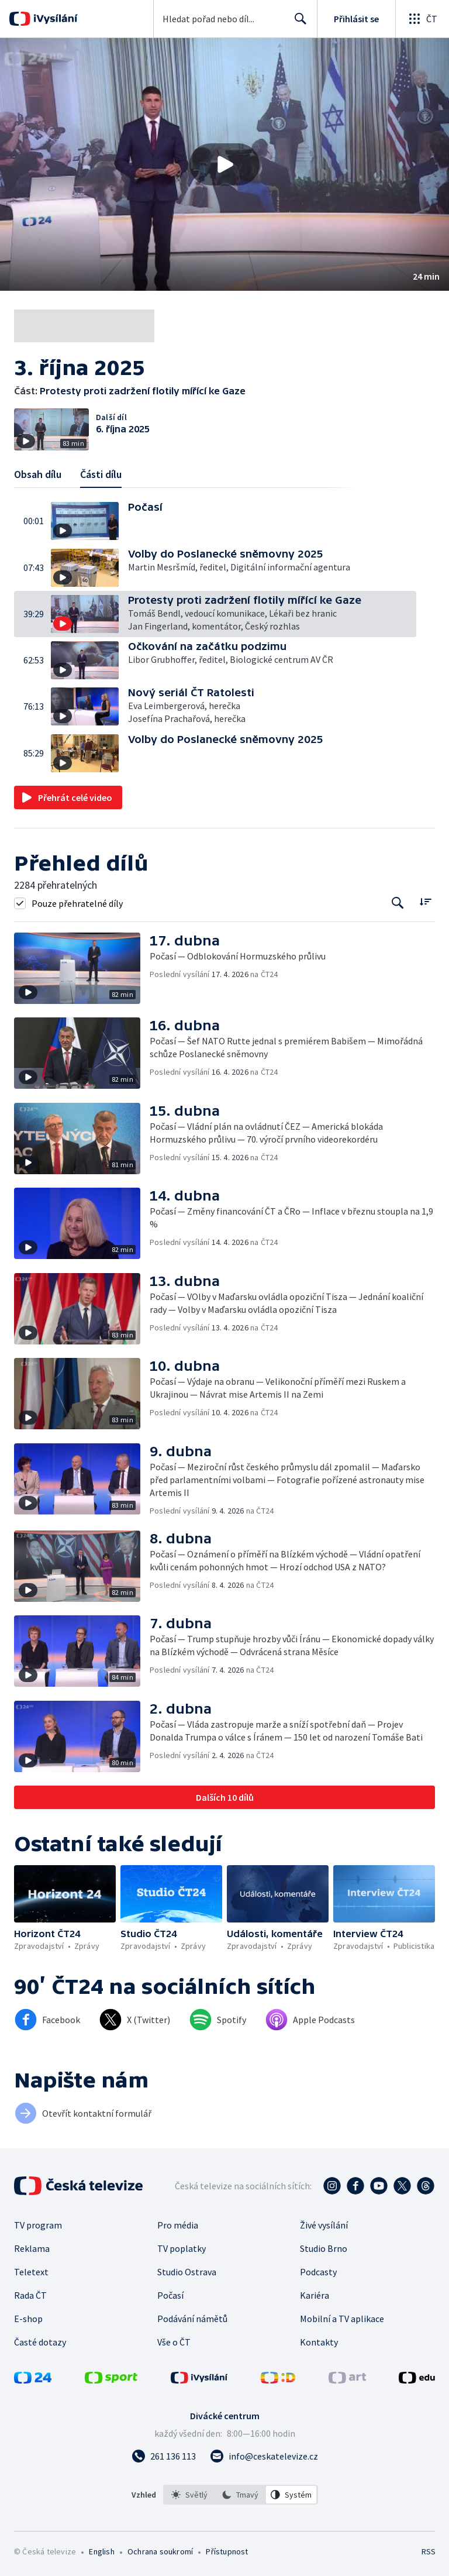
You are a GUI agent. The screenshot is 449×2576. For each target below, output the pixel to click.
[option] (189, 2494)
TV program (38, 2225)
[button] (224, 164)
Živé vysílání (324, 2225)
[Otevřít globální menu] (422, 18)
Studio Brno (323, 2248)
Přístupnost (227, 2551)
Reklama (32, 2248)
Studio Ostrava (186, 2272)
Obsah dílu (37, 474)
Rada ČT (30, 2295)
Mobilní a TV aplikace (342, 2318)
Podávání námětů (192, 2318)
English (101, 2551)
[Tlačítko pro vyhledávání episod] (397, 903)
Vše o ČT (174, 2342)
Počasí (170, 2295)
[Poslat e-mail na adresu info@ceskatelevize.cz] (264, 2456)
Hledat (297, 23)
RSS (428, 2551)
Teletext (31, 2272)
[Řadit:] (425, 902)
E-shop (28, 2318)
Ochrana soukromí (160, 2551)
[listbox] (240, 2495)
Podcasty (318, 2272)
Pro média (177, 2225)
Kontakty (319, 2342)
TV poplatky (181, 2248)
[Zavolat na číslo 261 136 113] (164, 2456)
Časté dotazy (40, 2342)
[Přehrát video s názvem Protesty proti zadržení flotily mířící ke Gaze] (224, 164)
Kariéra (314, 2295)
